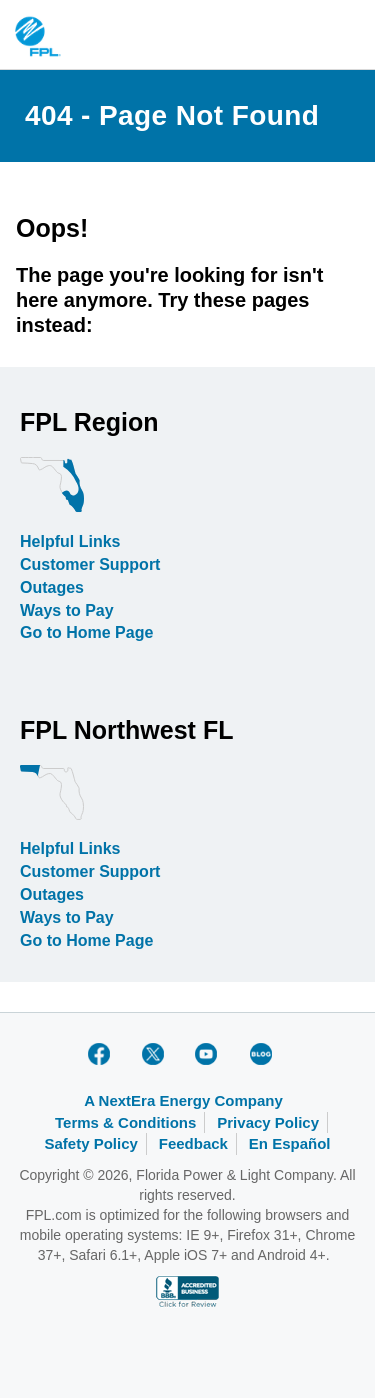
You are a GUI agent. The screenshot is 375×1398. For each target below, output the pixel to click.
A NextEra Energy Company (183, 1100)
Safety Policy (90, 1143)
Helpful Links (70, 541)
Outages (52, 587)
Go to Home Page (86, 632)
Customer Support (90, 564)
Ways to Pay (67, 610)
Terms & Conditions (125, 1122)
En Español (290, 1143)
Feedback (193, 1143)
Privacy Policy (268, 1122)
